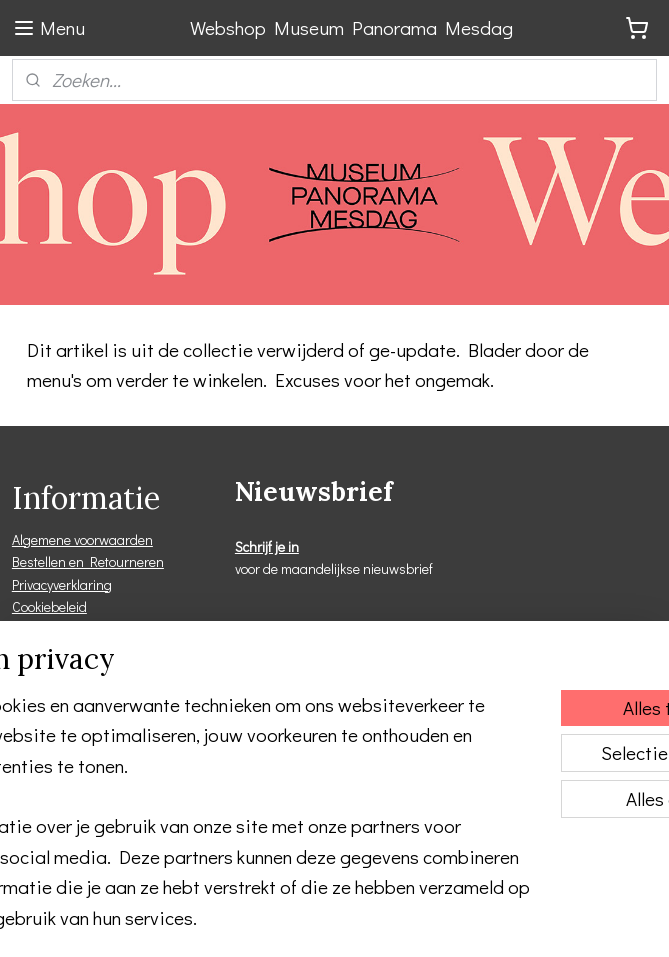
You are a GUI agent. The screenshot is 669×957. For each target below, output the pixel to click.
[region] (202, 747)
